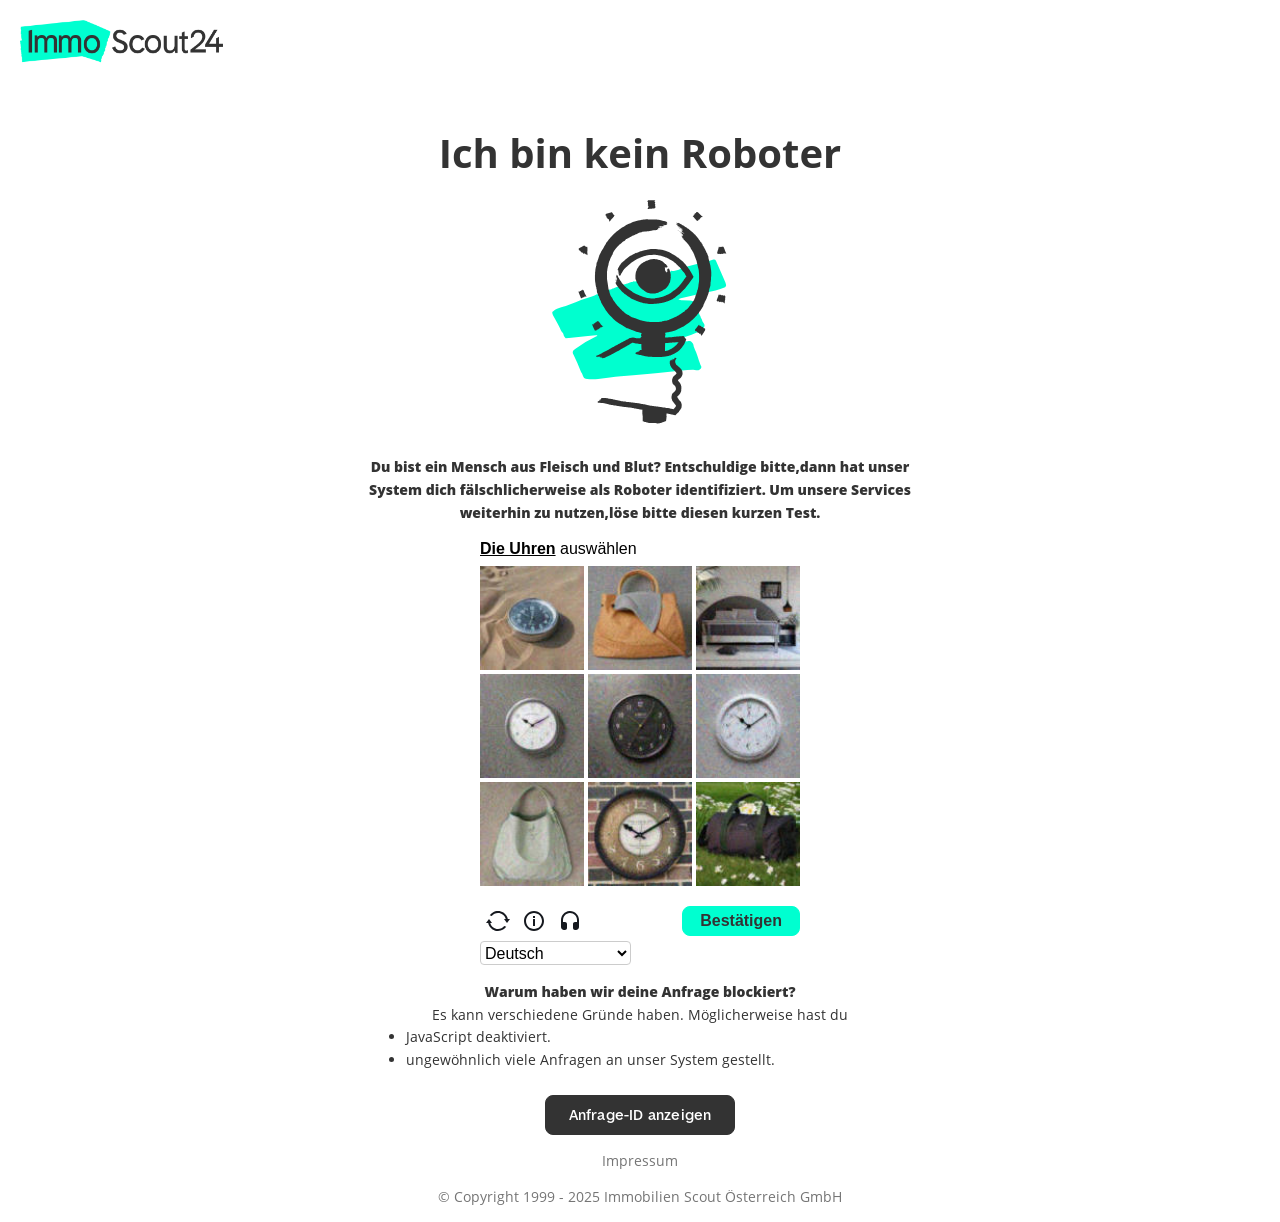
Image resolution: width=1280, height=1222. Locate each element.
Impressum (640, 1160)
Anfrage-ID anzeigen (640, 1114)
